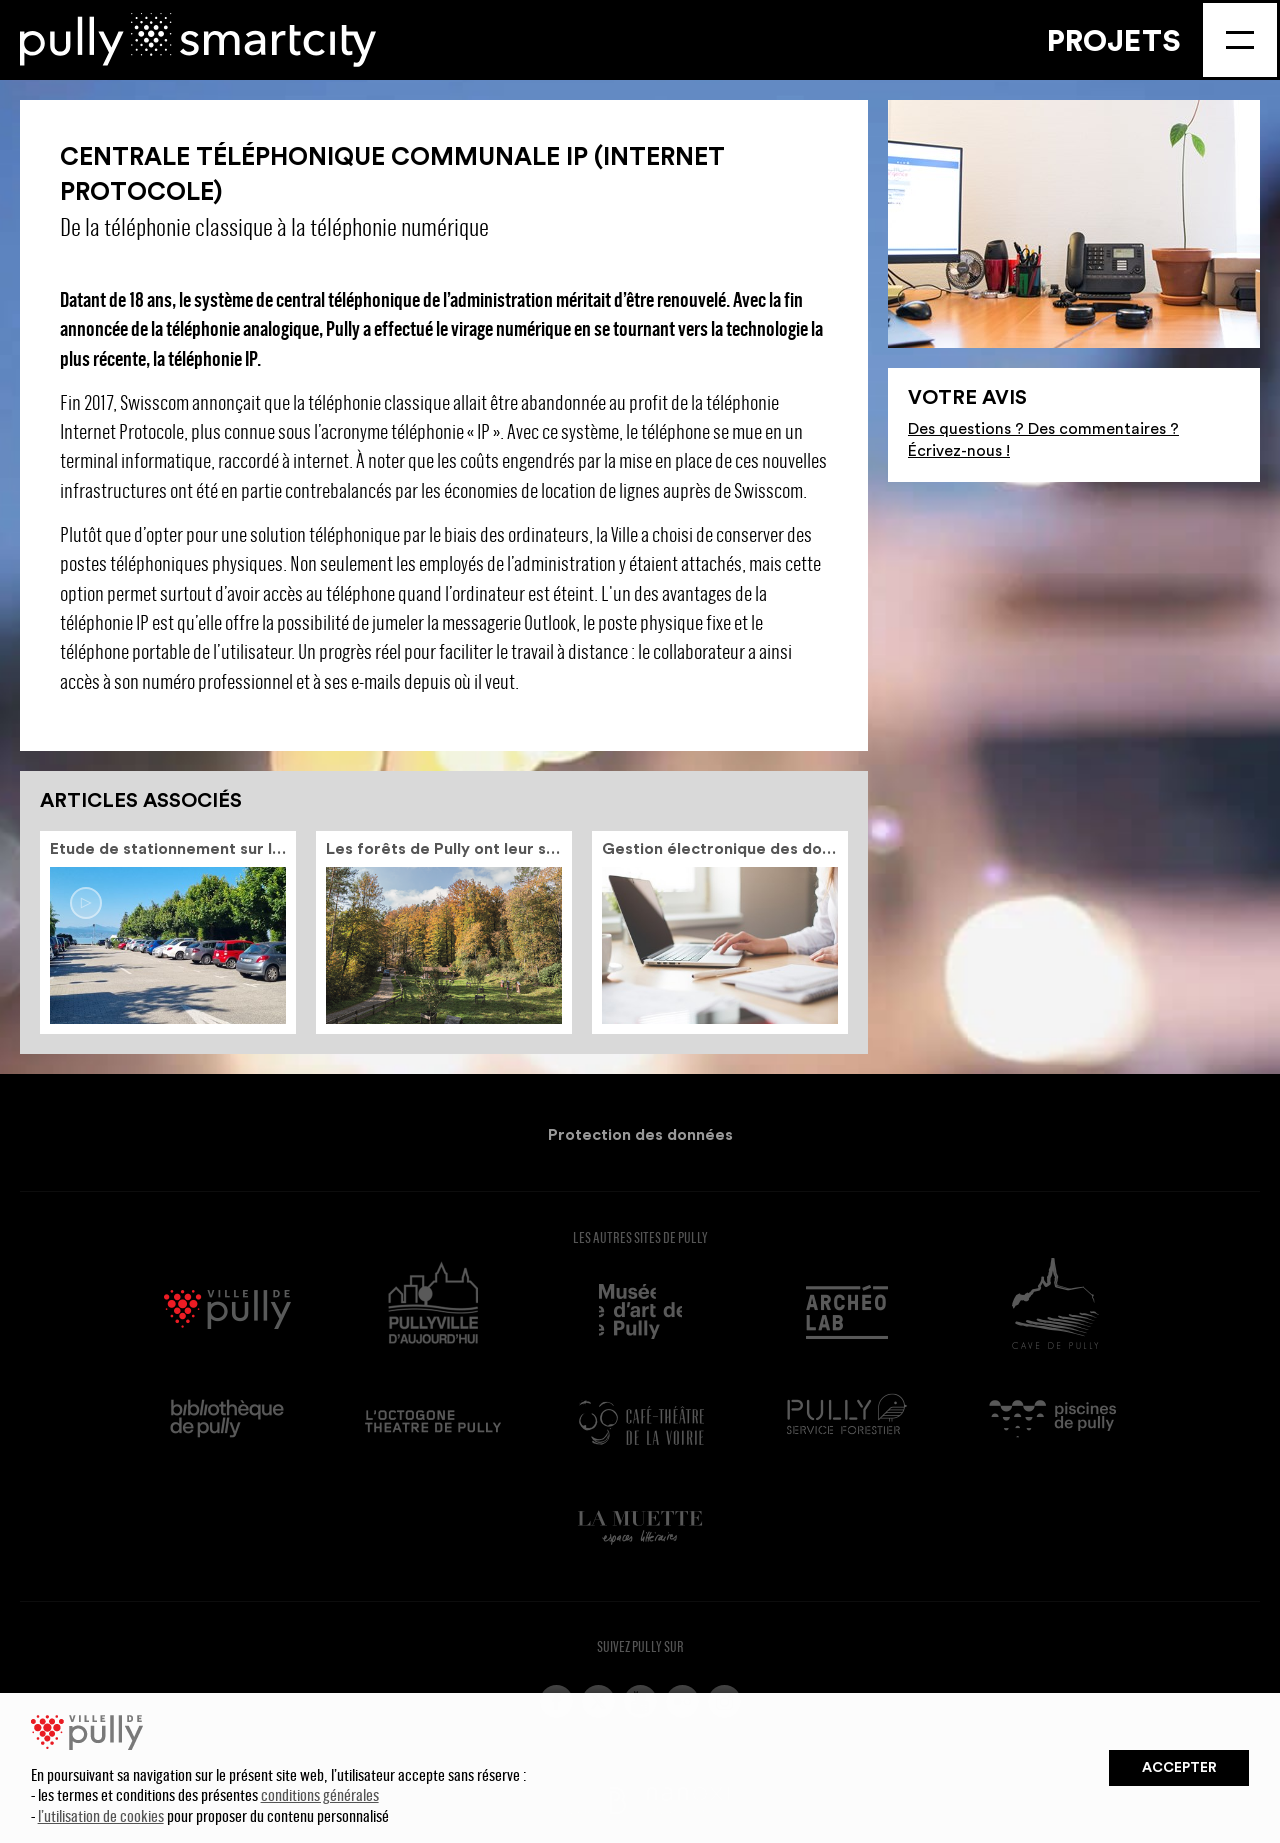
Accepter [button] (1179, 1768)
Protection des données (640, 1135)
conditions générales (320, 1794)
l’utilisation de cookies (101, 1815)
